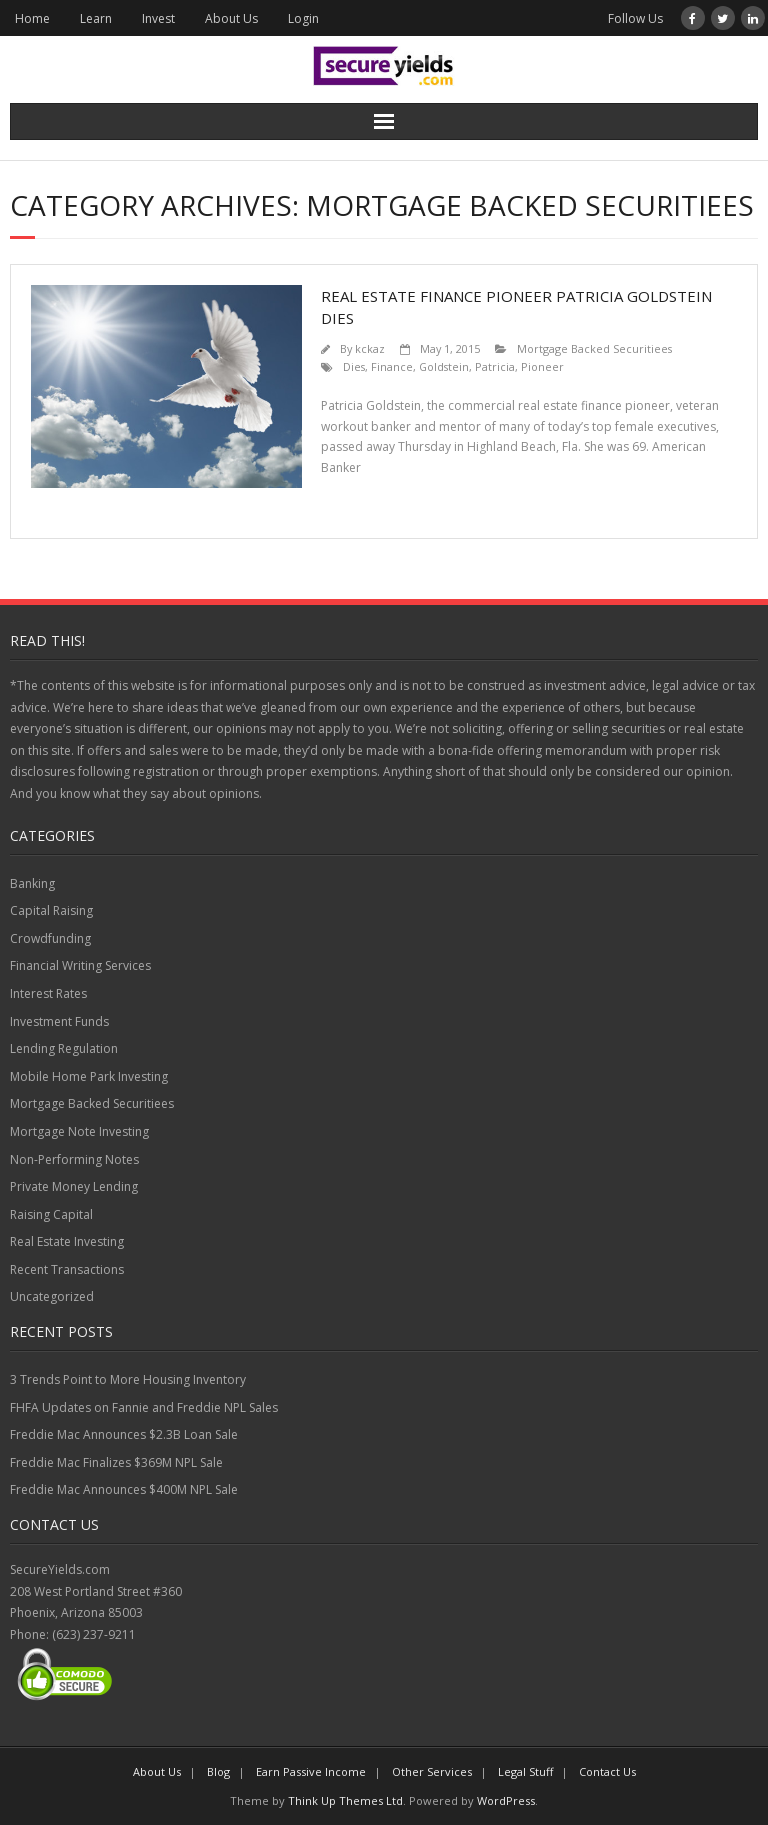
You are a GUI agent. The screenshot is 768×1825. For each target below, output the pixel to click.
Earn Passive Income (311, 1771)
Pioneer (542, 366)
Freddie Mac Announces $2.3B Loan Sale (124, 1434)
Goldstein (444, 366)
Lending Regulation (64, 1048)
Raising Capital (51, 1214)
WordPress (506, 1800)
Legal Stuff (525, 1771)
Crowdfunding (50, 938)
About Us (231, 18)
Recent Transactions (67, 1269)
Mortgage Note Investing (79, 1131)
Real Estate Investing (67, 1241)
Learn (96, 18)
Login (303, 18)
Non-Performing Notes (74, 1159)
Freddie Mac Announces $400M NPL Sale (124, 1489)
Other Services (432, 1771)
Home (32, 18)
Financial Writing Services (80, 965)
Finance (392, 366)
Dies (354, 366)
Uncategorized (52, 1296)
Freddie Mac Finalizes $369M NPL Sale (116, 1462)
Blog (218, 1771)
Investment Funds (59, 1021)
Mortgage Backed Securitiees (594, 348)
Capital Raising (51, 910)
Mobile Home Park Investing (89, 1076)
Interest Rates (48, 993)
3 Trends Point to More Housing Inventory (128, 1379)
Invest (158, 18)
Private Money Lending (74, 1186)
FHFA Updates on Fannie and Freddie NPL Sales (144, 1407)
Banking (32, 883)
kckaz (370, 348)
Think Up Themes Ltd (345, 1800)
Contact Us (607, 1771)
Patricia (495, 366)
